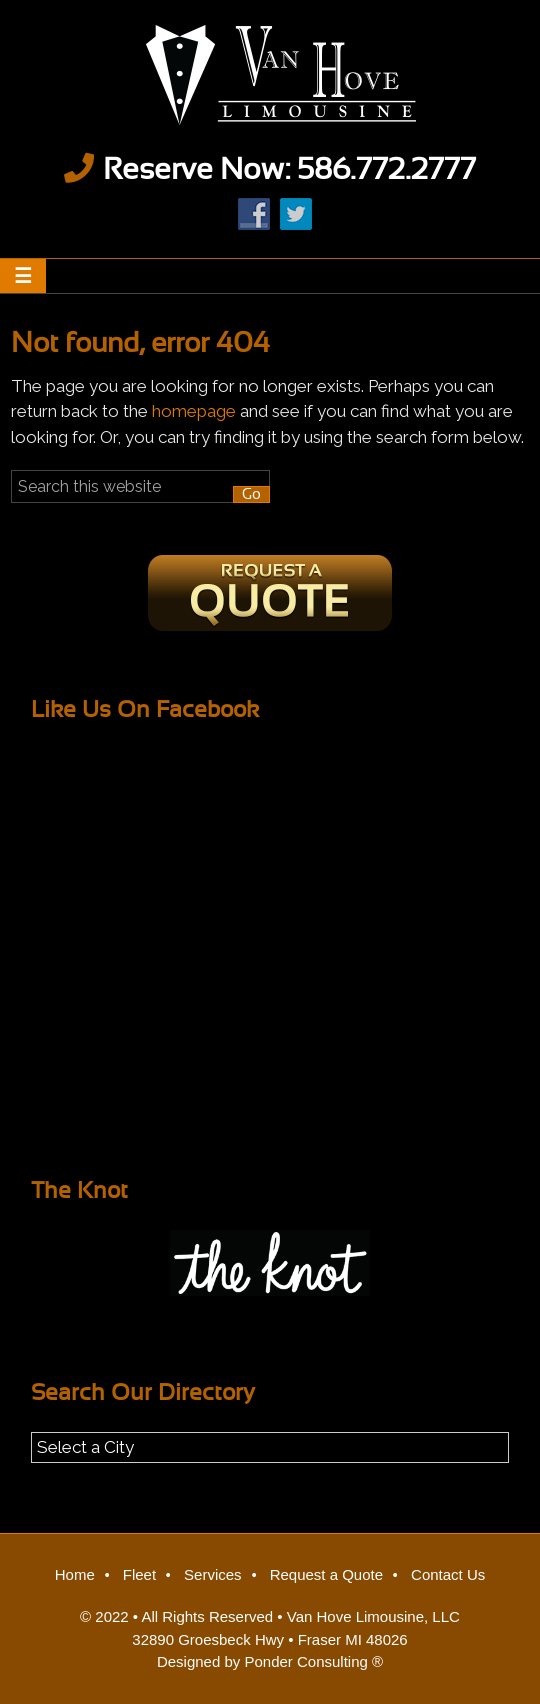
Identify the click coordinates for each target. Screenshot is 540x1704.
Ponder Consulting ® (313, 1661)
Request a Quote (326, 1574)
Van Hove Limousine (270, 75)
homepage (194, 411)
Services (213, 1574)
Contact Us (448, 1574)
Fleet (139, 1574)
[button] (23, 276)
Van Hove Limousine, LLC (373, 1616)
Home (75, 1574)
